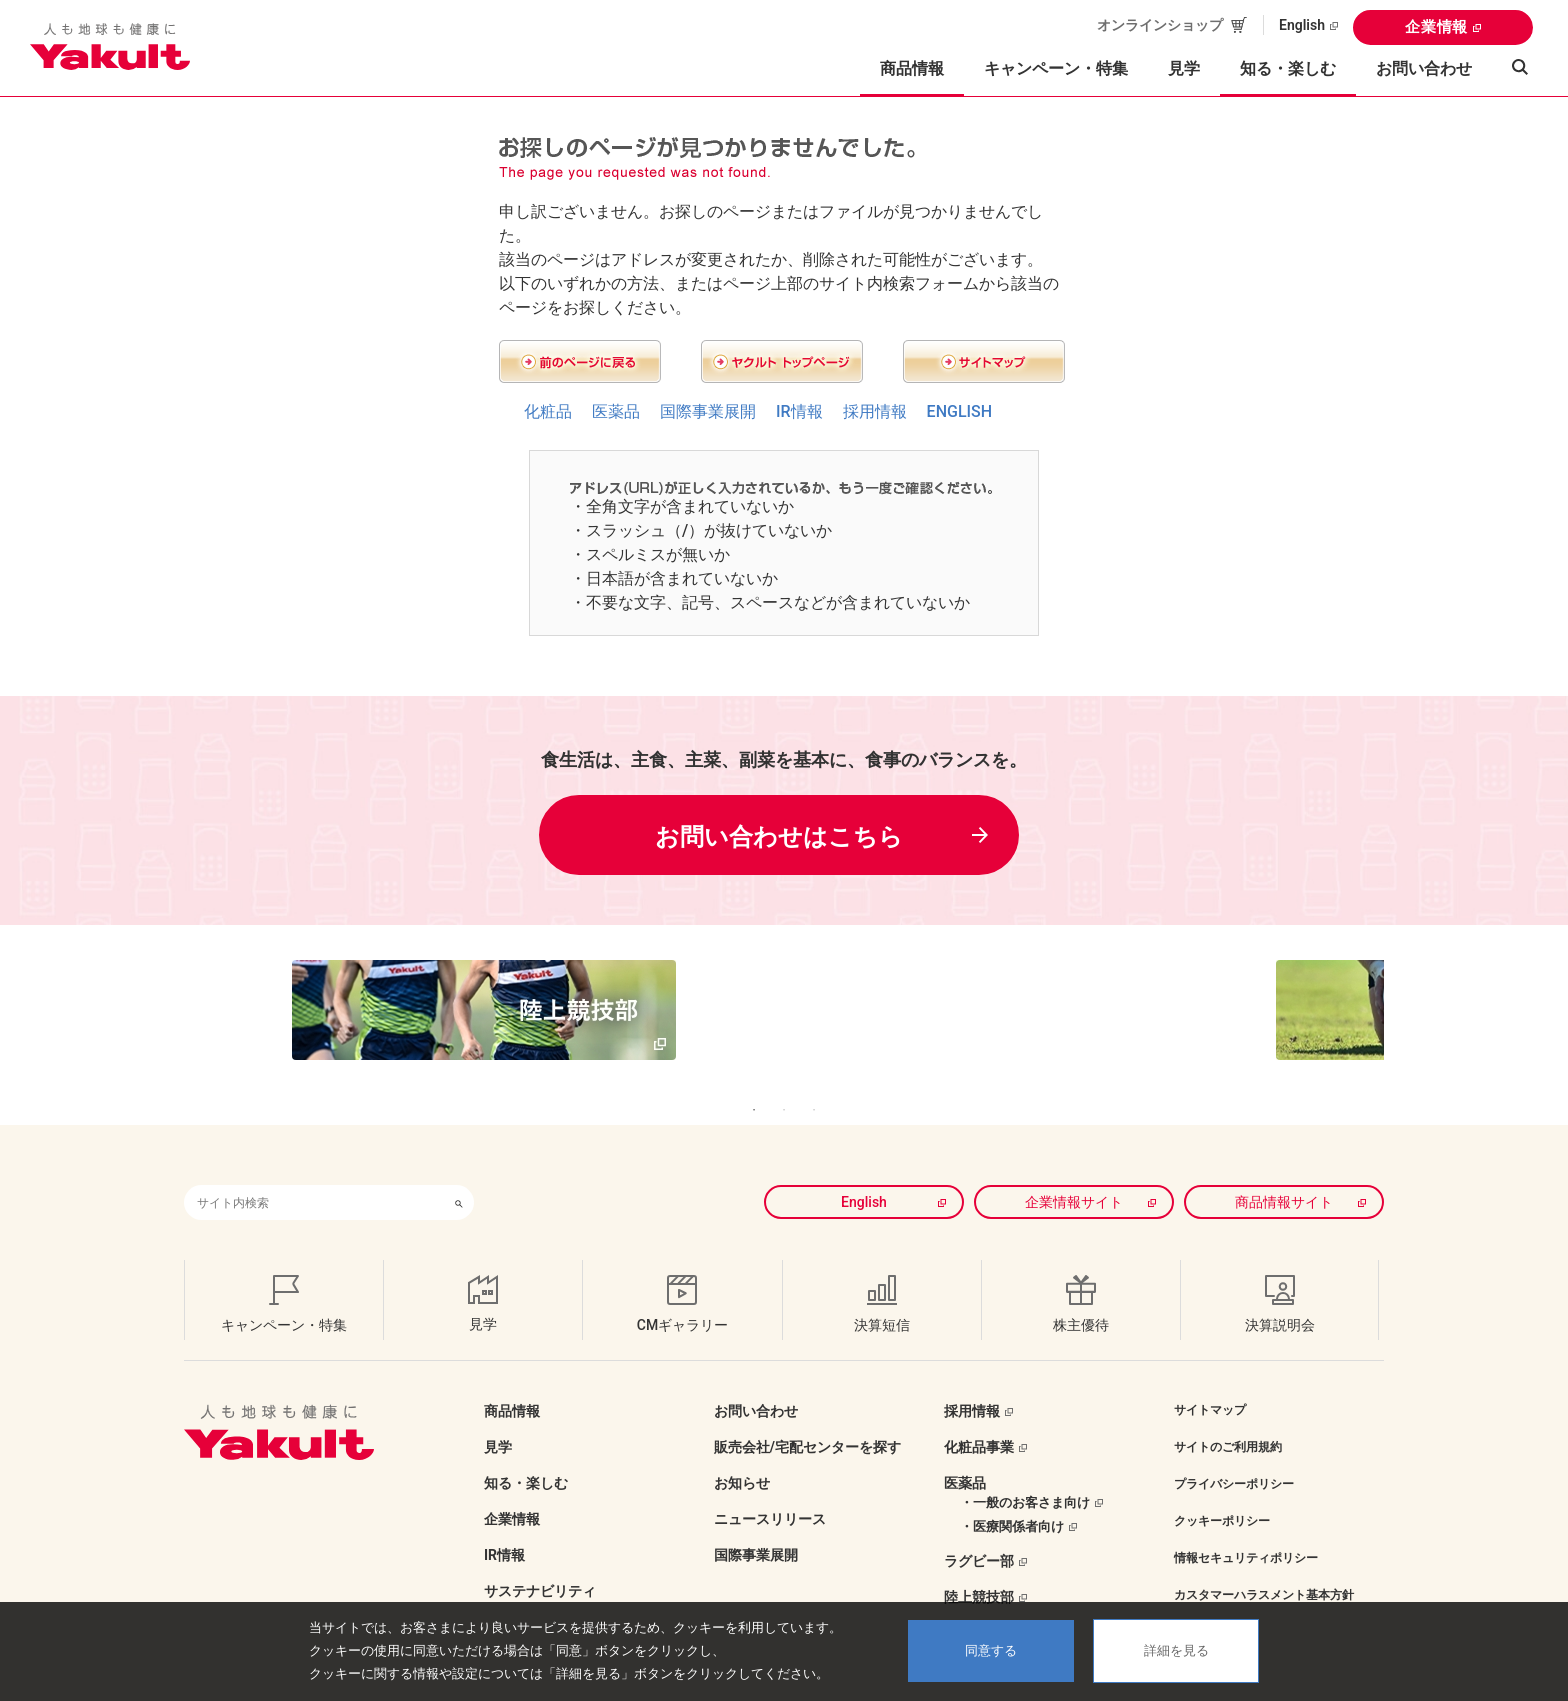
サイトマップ (1210, 1380)
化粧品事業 (979, 1417)
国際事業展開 (708, 411)
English (1302, 25)
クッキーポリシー (1222, 1491)
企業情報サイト (1074, 1172)
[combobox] (314, 1172)
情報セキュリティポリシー (1246, 1528)
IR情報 (799, 411)
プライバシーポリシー (1234, 1454)
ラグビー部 (979, 1531)
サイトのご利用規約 (1228, 1417)
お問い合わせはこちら (779, 837)
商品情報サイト (1284, 1172)
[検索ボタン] (459, 1172)
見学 (1184, 68)
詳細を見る (1176, 1650)
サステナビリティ (540, 1561)
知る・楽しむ (526, 1453)
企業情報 (1436, 27)
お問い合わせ (1424, 68)
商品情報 (512, 1381)
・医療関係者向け (1012, 1496)
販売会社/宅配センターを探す (807, 1417)
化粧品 (548, 411)
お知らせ (742, 1453)
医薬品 (616, 411)
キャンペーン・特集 (1056, 68)
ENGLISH (960, 411)
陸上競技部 (979, 1567)
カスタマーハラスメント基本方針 (1264, 1565)
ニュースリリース (770, 1489)
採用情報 (875, 411)
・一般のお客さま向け (1025, 1472)
